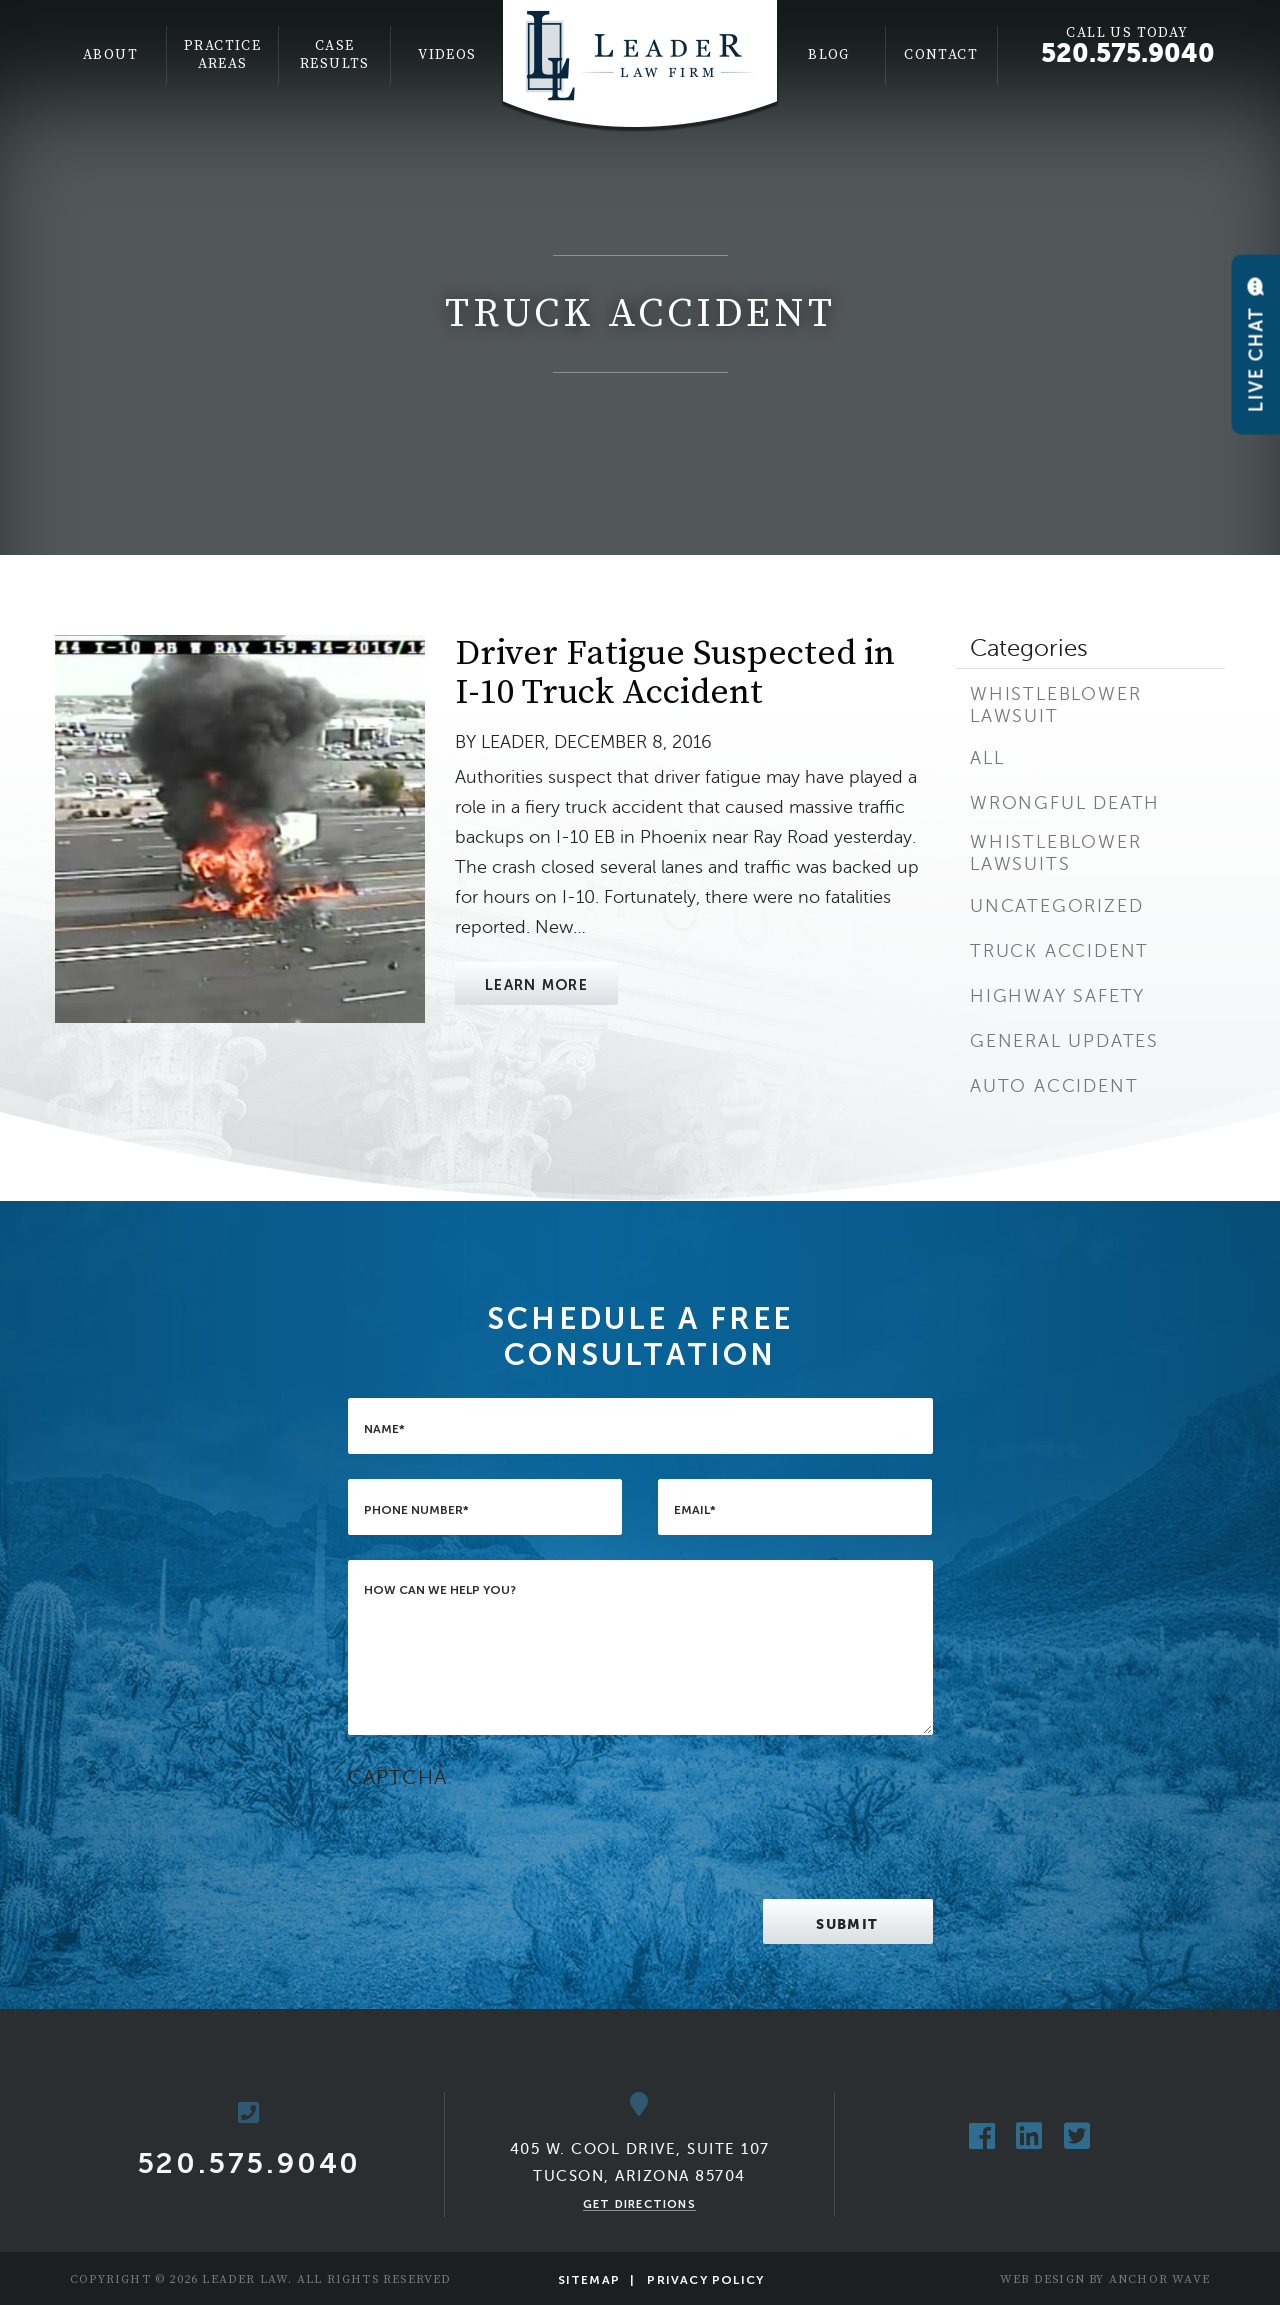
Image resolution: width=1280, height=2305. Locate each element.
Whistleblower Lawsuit (1055, 705)
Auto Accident (1054, 1086)
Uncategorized (1056, 906)
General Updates (1064, 1041)
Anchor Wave (1159, 2279)
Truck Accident (1059, 951)
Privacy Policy (705, 2280)
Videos (447, 55)
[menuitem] (111, 55)
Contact (941, 55)
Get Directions (639, 2204)
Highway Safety (1057, 996)
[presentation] (500, 1835)
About (110, 55)
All (987, 758)
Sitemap (589, 2280)
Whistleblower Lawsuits (1055, 853)
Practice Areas (222, 55)
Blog (829, 55)
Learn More (536, 985)
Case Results (335, 55)
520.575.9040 (1128, 53)
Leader (513, 742)
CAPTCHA (397, 1777)
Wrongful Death (1065, 803)
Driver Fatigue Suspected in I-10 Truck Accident (675, 673)
